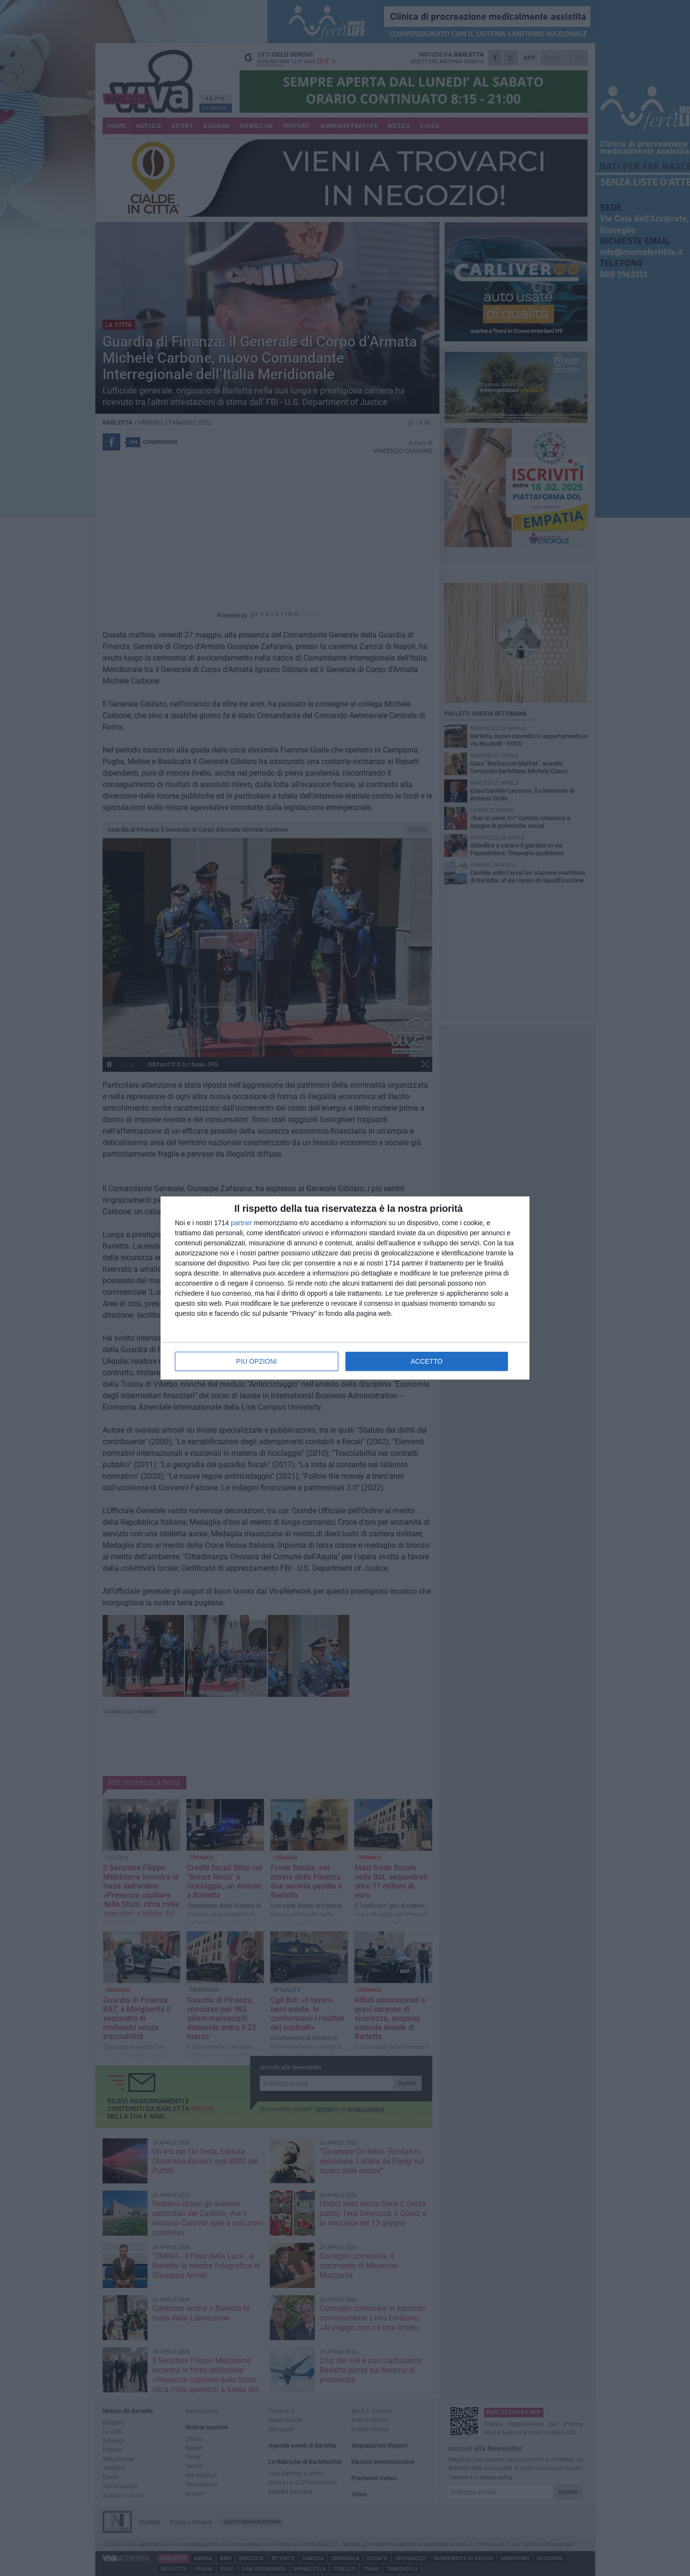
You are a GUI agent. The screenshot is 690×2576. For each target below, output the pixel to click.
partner (241, 1222)
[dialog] (345, 1288)
